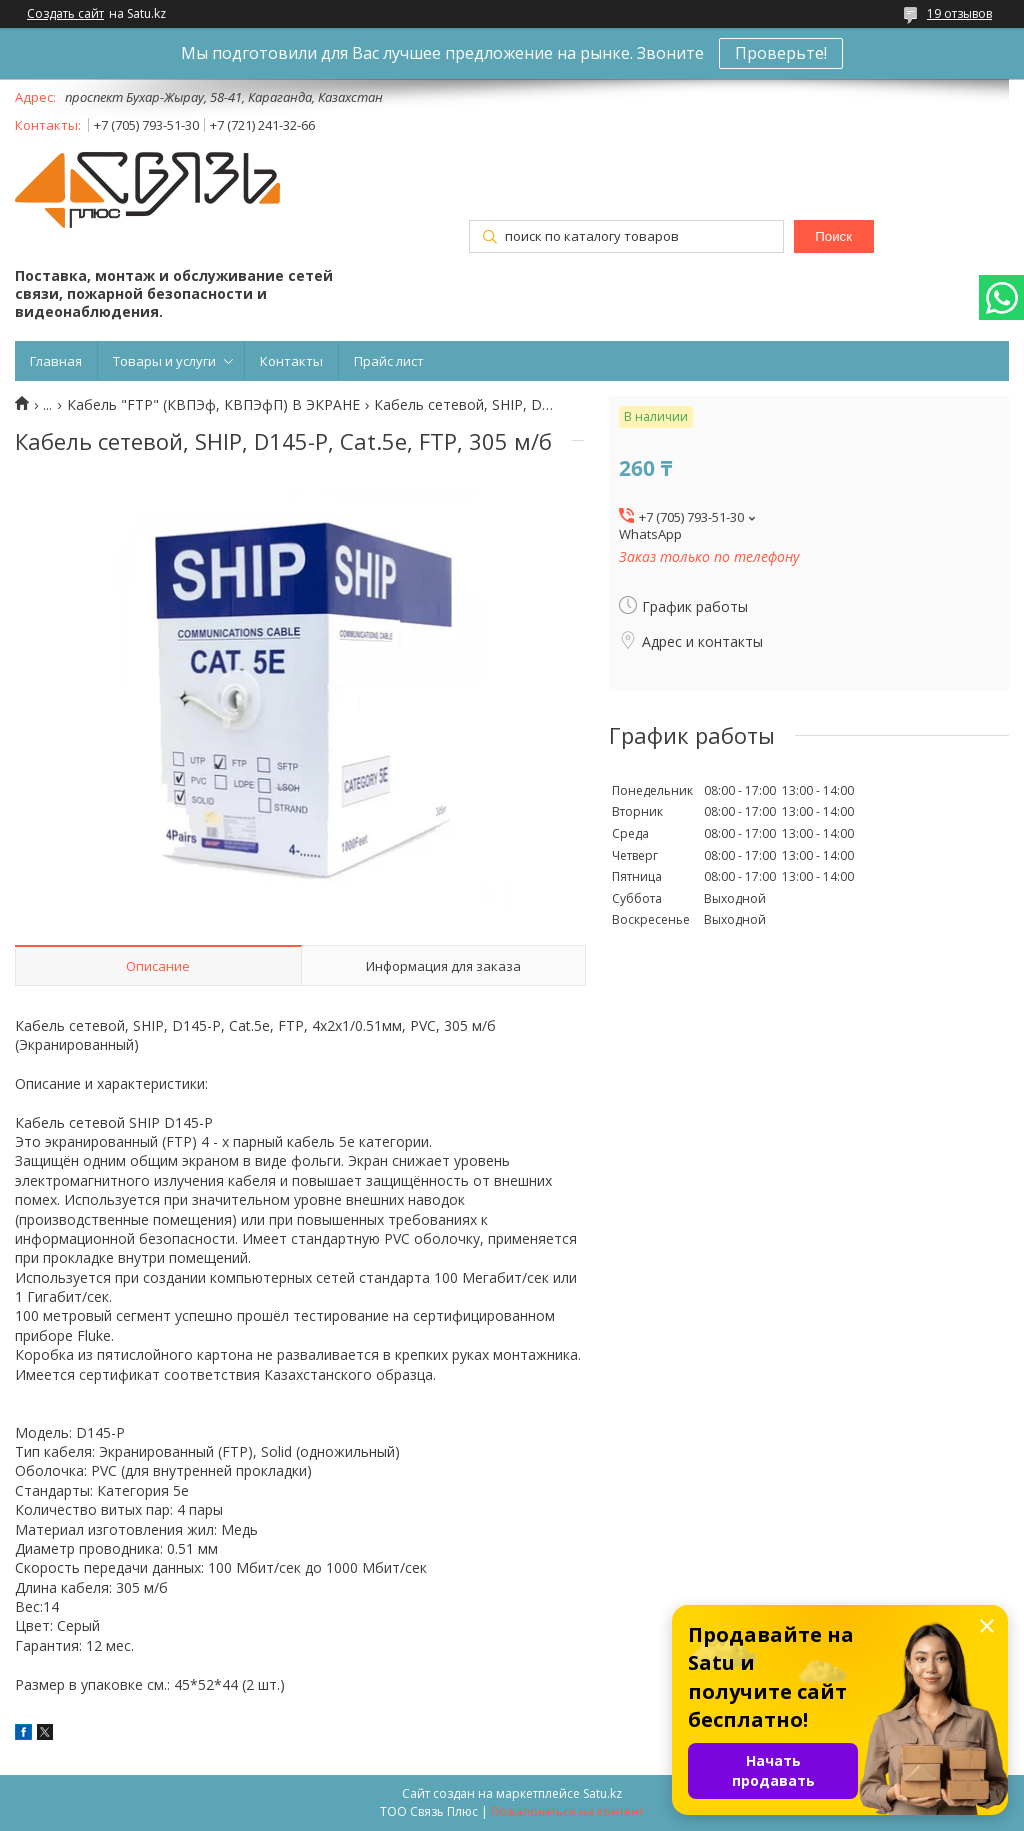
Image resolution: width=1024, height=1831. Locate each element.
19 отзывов (959, 13)
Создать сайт (65, 14)
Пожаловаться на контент (567, 1811)
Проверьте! (781, 53)
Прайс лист (389, 361)
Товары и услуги (164, 361)
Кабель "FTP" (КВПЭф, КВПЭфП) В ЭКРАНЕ (213, 405)
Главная (56, 361)
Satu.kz (602, 1793)
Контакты (291, 361)
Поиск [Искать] (833, 236)
